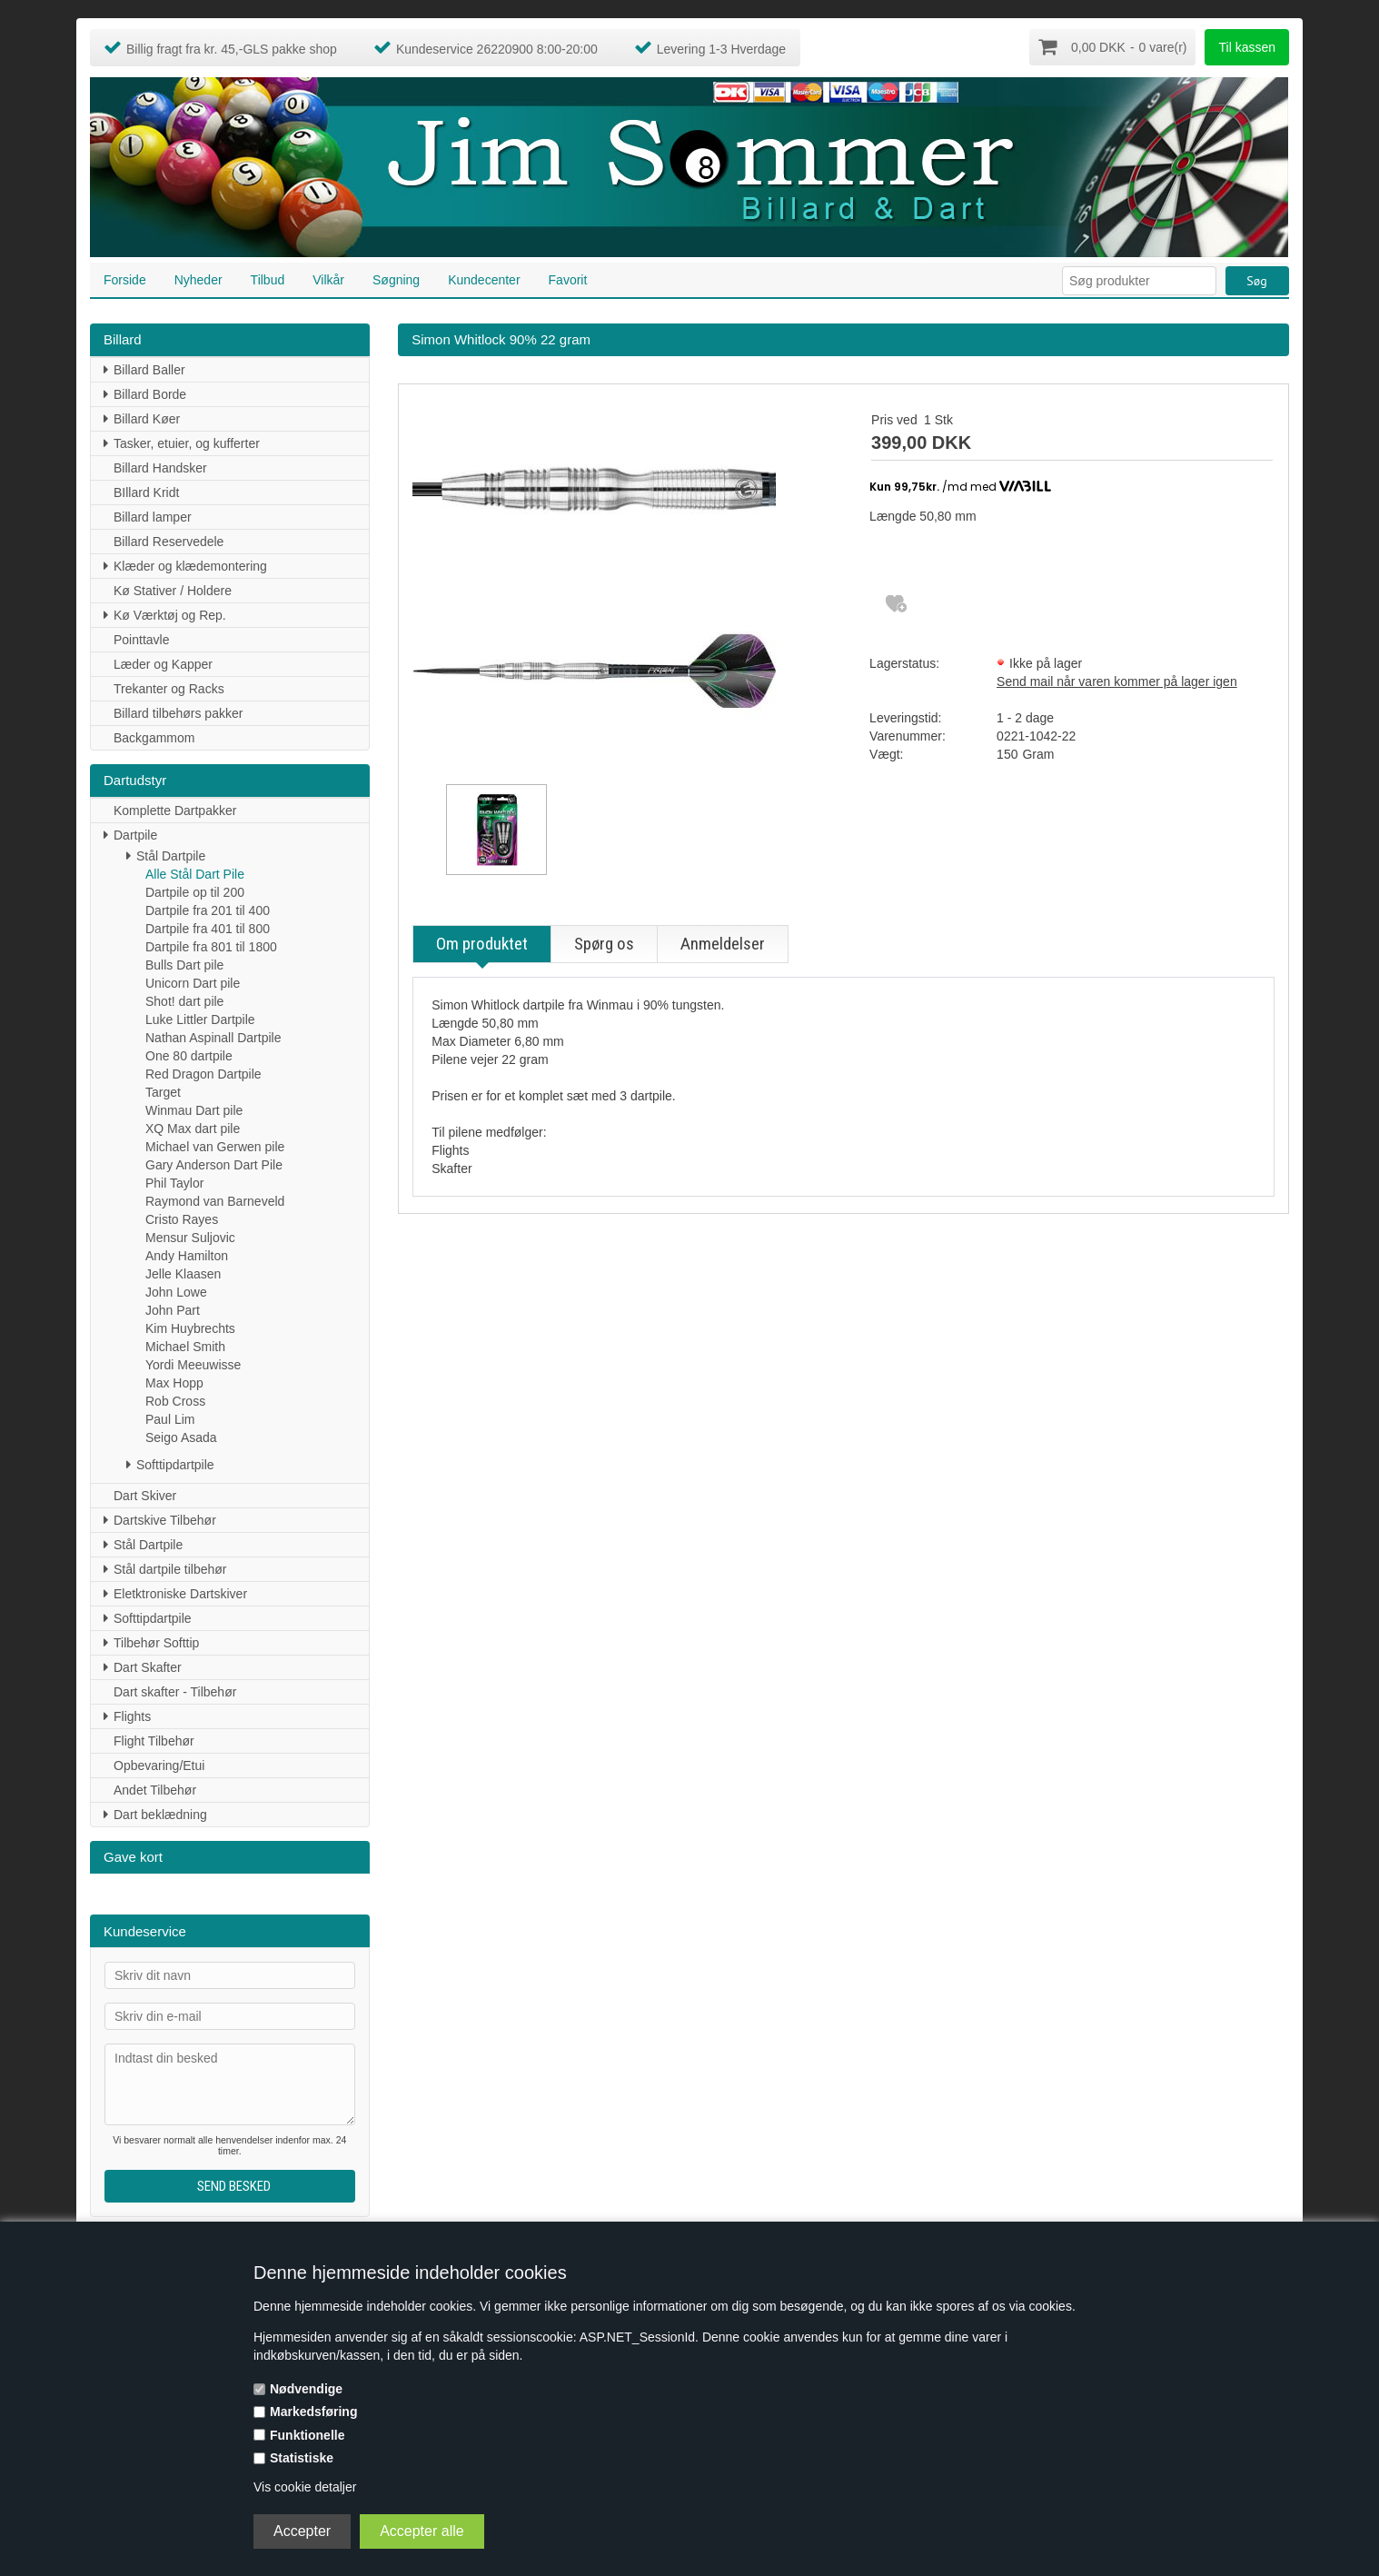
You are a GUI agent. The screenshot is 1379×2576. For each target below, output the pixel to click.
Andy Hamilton (186, 1255)
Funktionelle (307, 2435)
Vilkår (328, 279)
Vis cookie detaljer (304, 2487)
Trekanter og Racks (169, 688)
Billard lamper (153, 516)
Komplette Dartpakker (175, 809)
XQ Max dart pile (192, 1127)
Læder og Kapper (163, 663)
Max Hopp (174, 1382)
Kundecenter (484, 279)
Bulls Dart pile (184, 964)
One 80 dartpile (189, 1055)
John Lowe (176, 1291)
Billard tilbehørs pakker (178, 712)
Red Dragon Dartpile (203, 1073)
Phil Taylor (174, 1182)
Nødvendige (306, 2389)
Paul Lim (169, 1418)
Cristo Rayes (181, 1218)
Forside (125, 279)
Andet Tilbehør (155, 1789)
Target (163, 1091)
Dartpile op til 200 (194, 891)
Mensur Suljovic (190, 1236)
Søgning (396, 279)
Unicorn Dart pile (192, 982)
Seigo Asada (181, 1436)
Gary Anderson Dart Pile (214, 1164)
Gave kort (133, 1856)
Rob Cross (175, 1400)
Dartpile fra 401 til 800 (207, 927)
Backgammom (154, 737)
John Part (172, 1309)
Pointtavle (141, 639)
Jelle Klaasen (183, 1273)
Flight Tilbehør (154, 1740)
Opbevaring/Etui (159, 1764)
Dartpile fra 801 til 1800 (211, 946)
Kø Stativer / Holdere (173, 589)
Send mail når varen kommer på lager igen (1117, 680)
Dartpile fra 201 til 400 (207, 909)
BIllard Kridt (146, 491)
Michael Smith (185, 1345)
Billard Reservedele (168, 540)
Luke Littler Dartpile (200, 1018)
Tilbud (268, 279)
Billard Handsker (160, 467)
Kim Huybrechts (190, 1327)
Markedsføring (313, 2411)
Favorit (568, 279)
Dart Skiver (145, 1494)
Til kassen (1246, 47)
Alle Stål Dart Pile (194, 873)
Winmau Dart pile (194, 1109)
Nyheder (198, 279)
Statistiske (301, 2458)
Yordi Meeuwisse (193, 1364)
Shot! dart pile (184, 1000)
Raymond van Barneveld (214, 1200)
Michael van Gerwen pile (214, 1146)
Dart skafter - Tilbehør (175, 1691)
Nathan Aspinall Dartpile (213, 1036)
